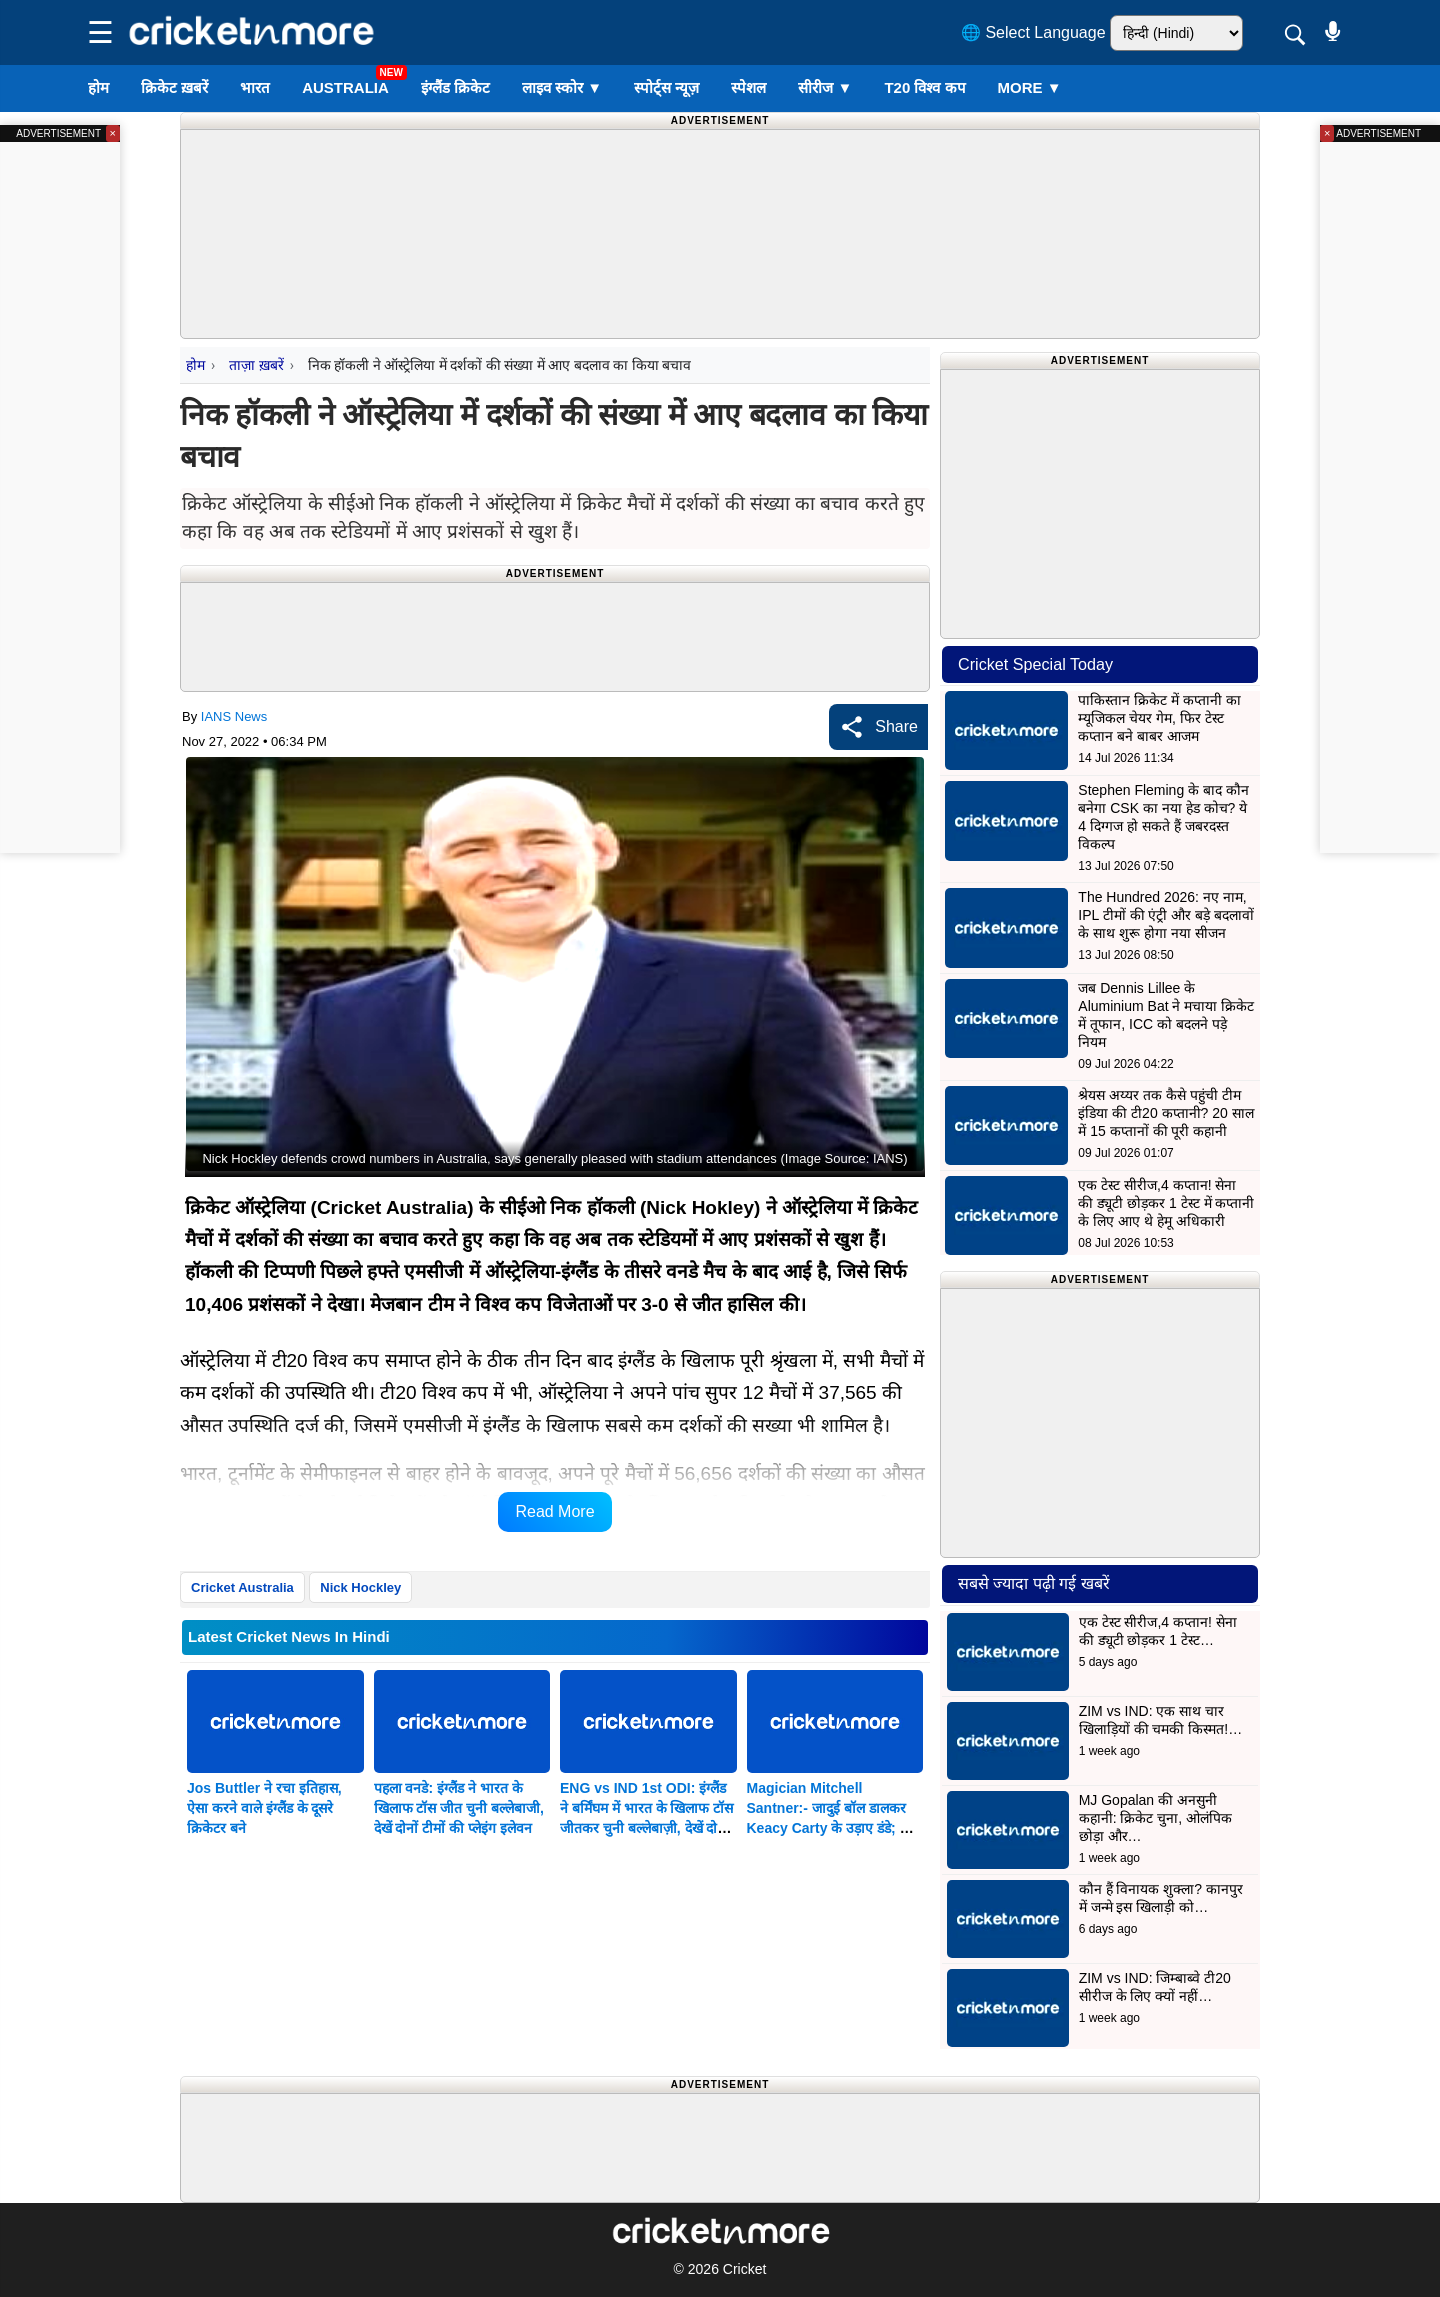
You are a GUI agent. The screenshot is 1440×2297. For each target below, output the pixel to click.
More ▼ (1030, 87)
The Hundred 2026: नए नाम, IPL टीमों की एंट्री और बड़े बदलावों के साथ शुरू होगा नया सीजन (1166, 915)
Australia (345, 87)
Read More (554, 1511)
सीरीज (825, 87)
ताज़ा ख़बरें (256, 365)
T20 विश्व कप (924, 87)
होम (98, 87)
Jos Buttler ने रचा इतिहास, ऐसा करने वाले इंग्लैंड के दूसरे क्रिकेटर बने (264, 1808)
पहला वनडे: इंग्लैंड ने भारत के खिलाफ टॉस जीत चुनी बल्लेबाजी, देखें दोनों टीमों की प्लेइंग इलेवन (459, 1808)
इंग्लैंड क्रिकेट (455, 87)
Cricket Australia (242, 1587)
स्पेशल (748, 87)
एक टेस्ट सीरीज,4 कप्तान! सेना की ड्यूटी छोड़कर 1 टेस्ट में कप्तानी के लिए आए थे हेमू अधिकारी (1166, 1203)
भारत (255, 87)
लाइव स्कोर (562, 87)
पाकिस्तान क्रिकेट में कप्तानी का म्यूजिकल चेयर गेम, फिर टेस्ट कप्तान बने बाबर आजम (1159, 718)
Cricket (745, 2269)
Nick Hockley (360, 1587)
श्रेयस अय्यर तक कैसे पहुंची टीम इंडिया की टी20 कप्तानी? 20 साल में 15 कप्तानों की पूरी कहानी (1165, 1113)
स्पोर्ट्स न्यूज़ (666, 87)
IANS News (234, 716)
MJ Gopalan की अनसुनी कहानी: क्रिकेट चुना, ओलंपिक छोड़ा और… (1155, 1818)
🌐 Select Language (1033, 32)
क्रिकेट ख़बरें (174, 87)
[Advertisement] (720, 180)
